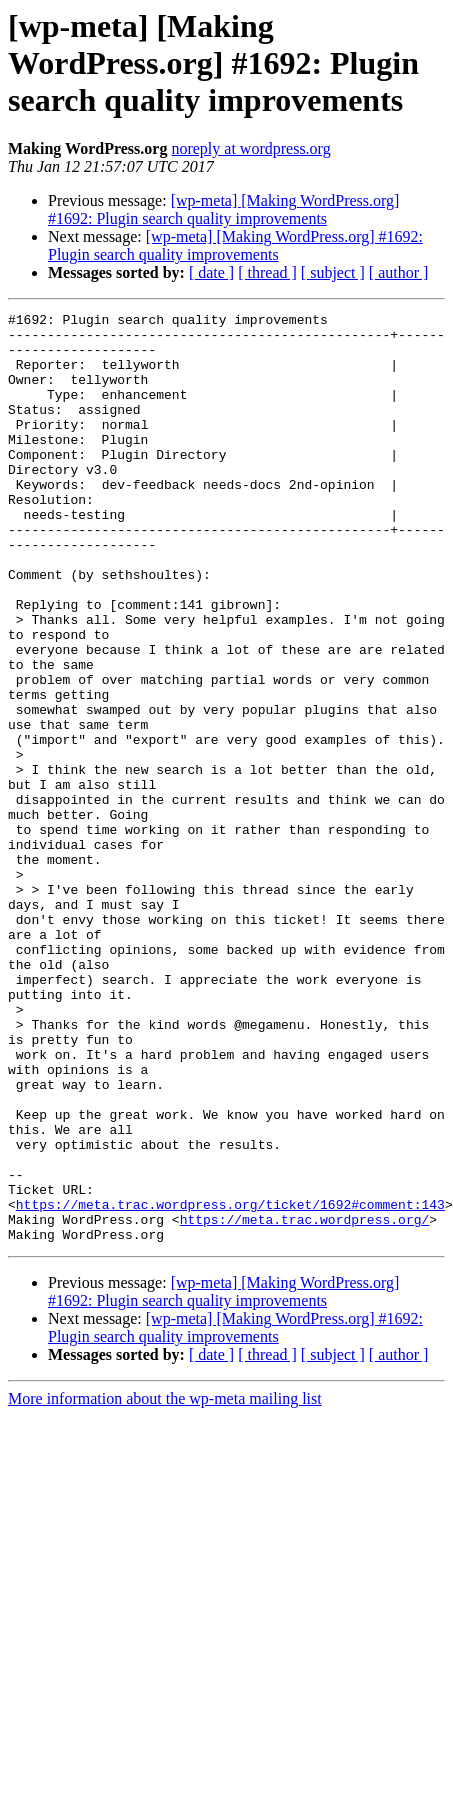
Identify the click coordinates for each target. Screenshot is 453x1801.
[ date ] (211, 272)
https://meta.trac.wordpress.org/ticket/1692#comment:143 (230, 1384)
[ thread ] (267, 272)
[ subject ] (333, 272)
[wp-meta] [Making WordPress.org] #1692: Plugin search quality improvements (223, 209)
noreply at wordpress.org (250, 148)
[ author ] (399, 272)
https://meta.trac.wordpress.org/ (305, 1402)
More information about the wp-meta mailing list (165, 1584)
